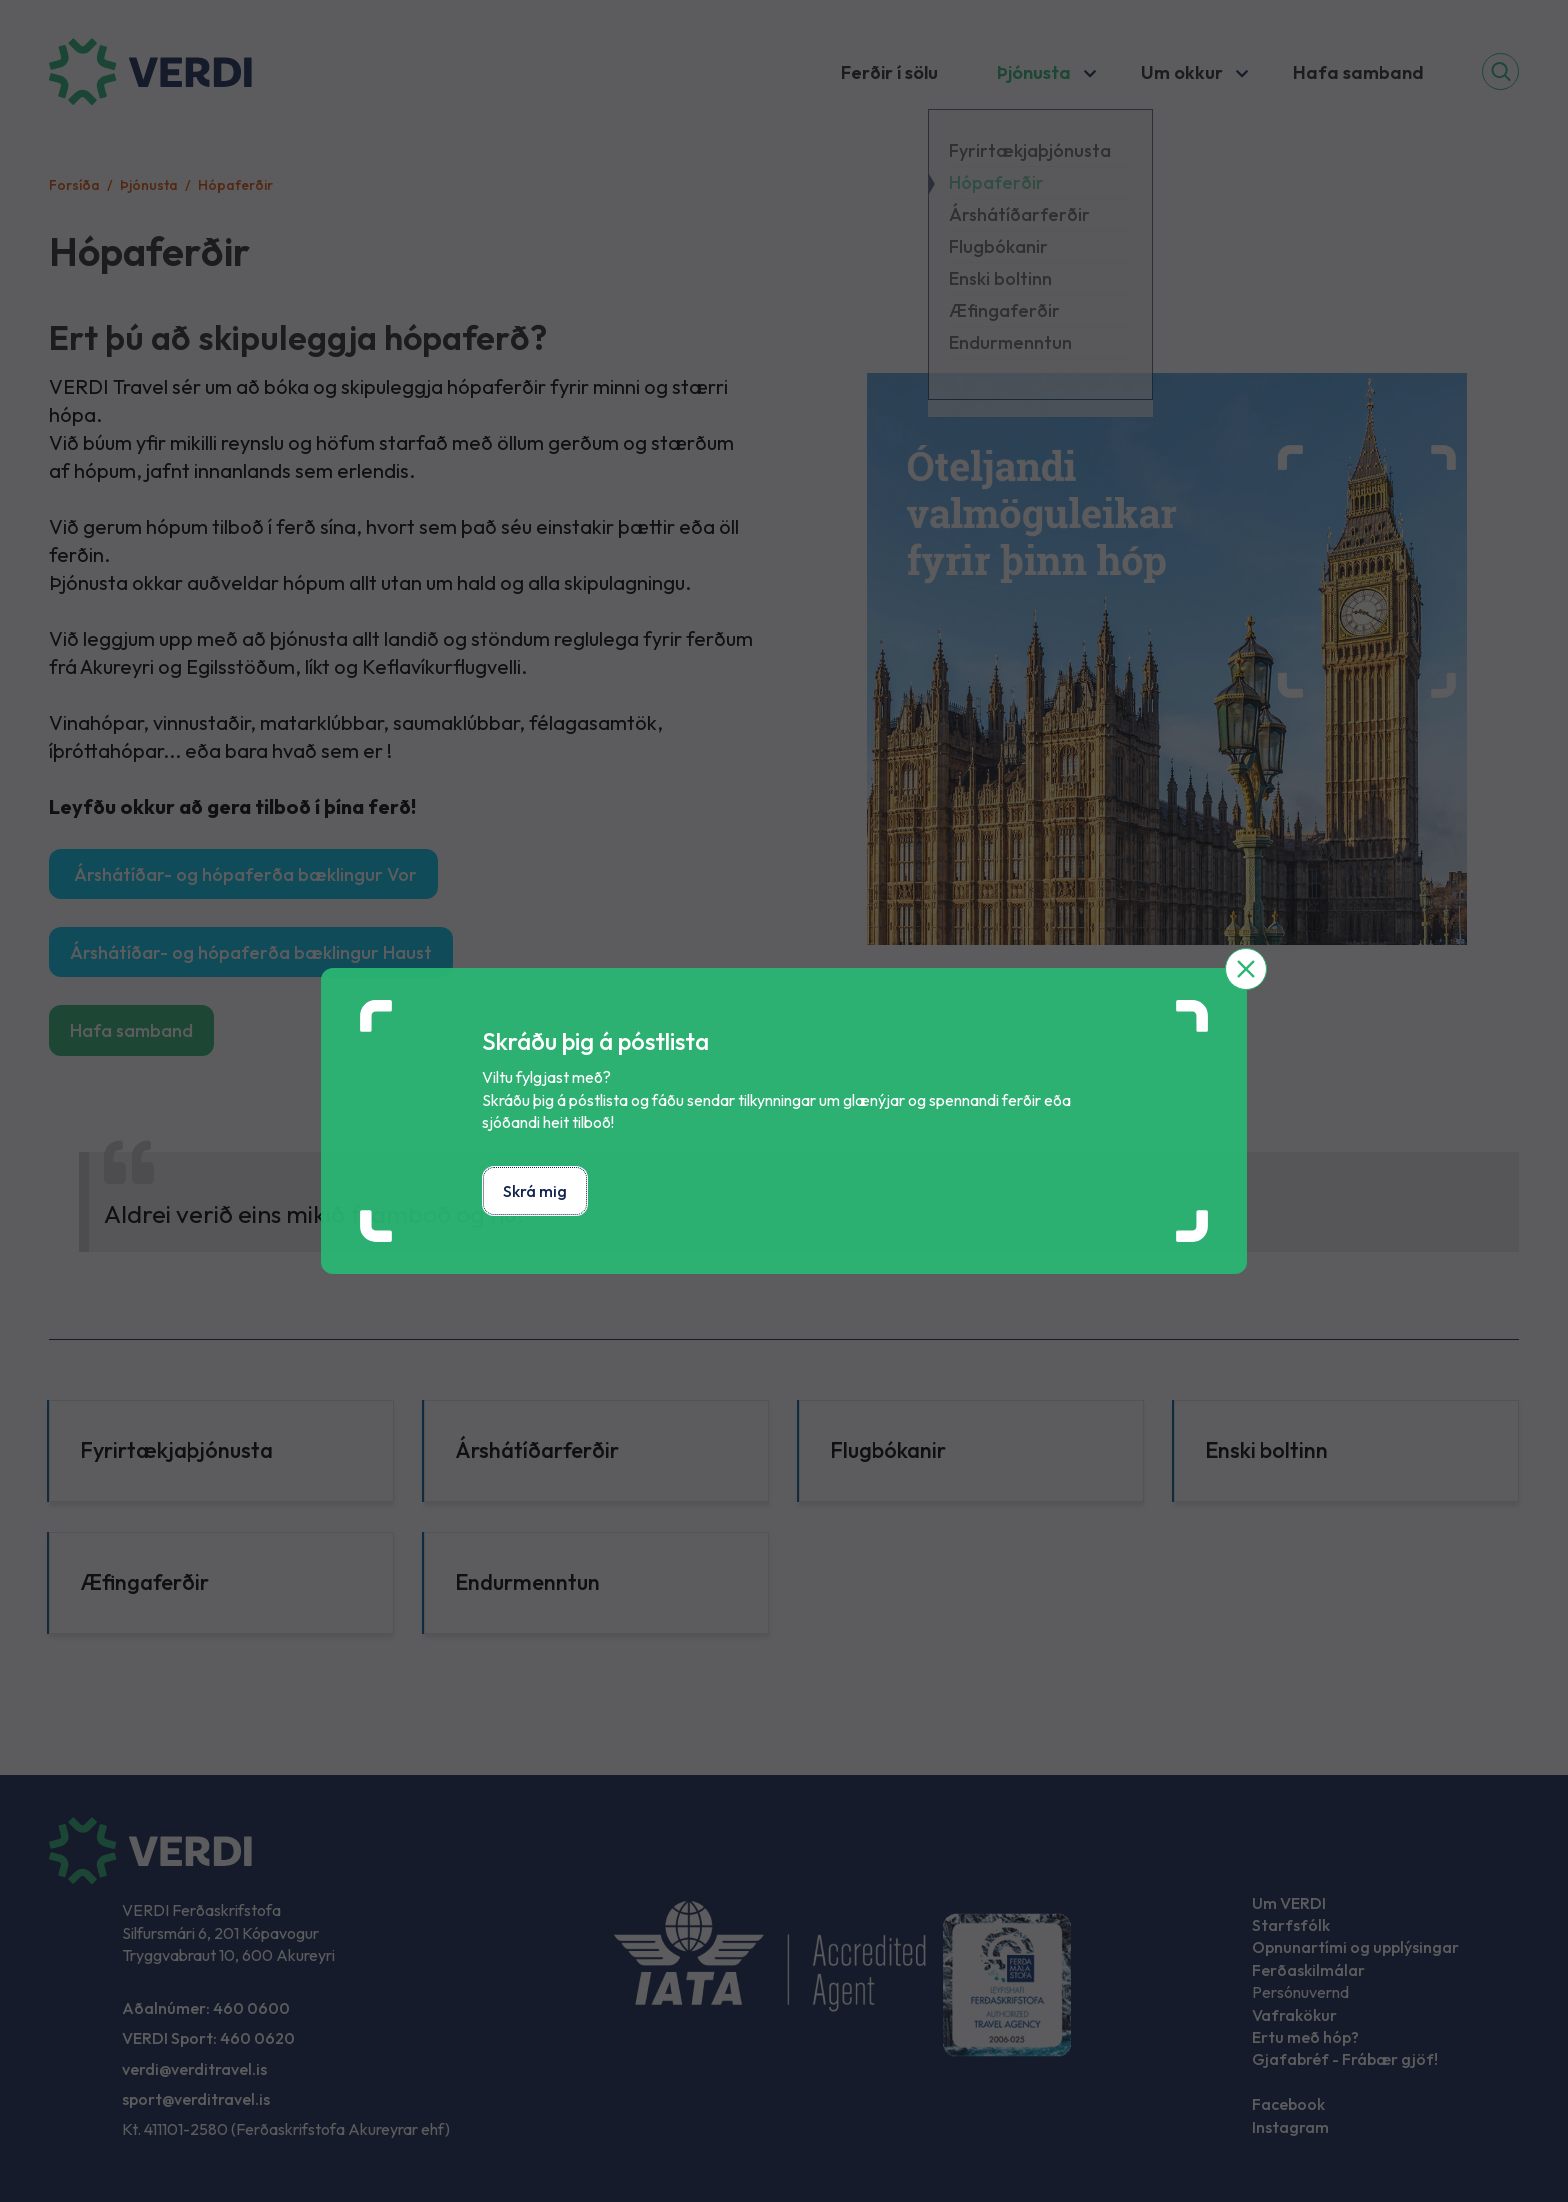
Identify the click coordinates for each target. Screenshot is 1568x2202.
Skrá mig (535, 1191)
